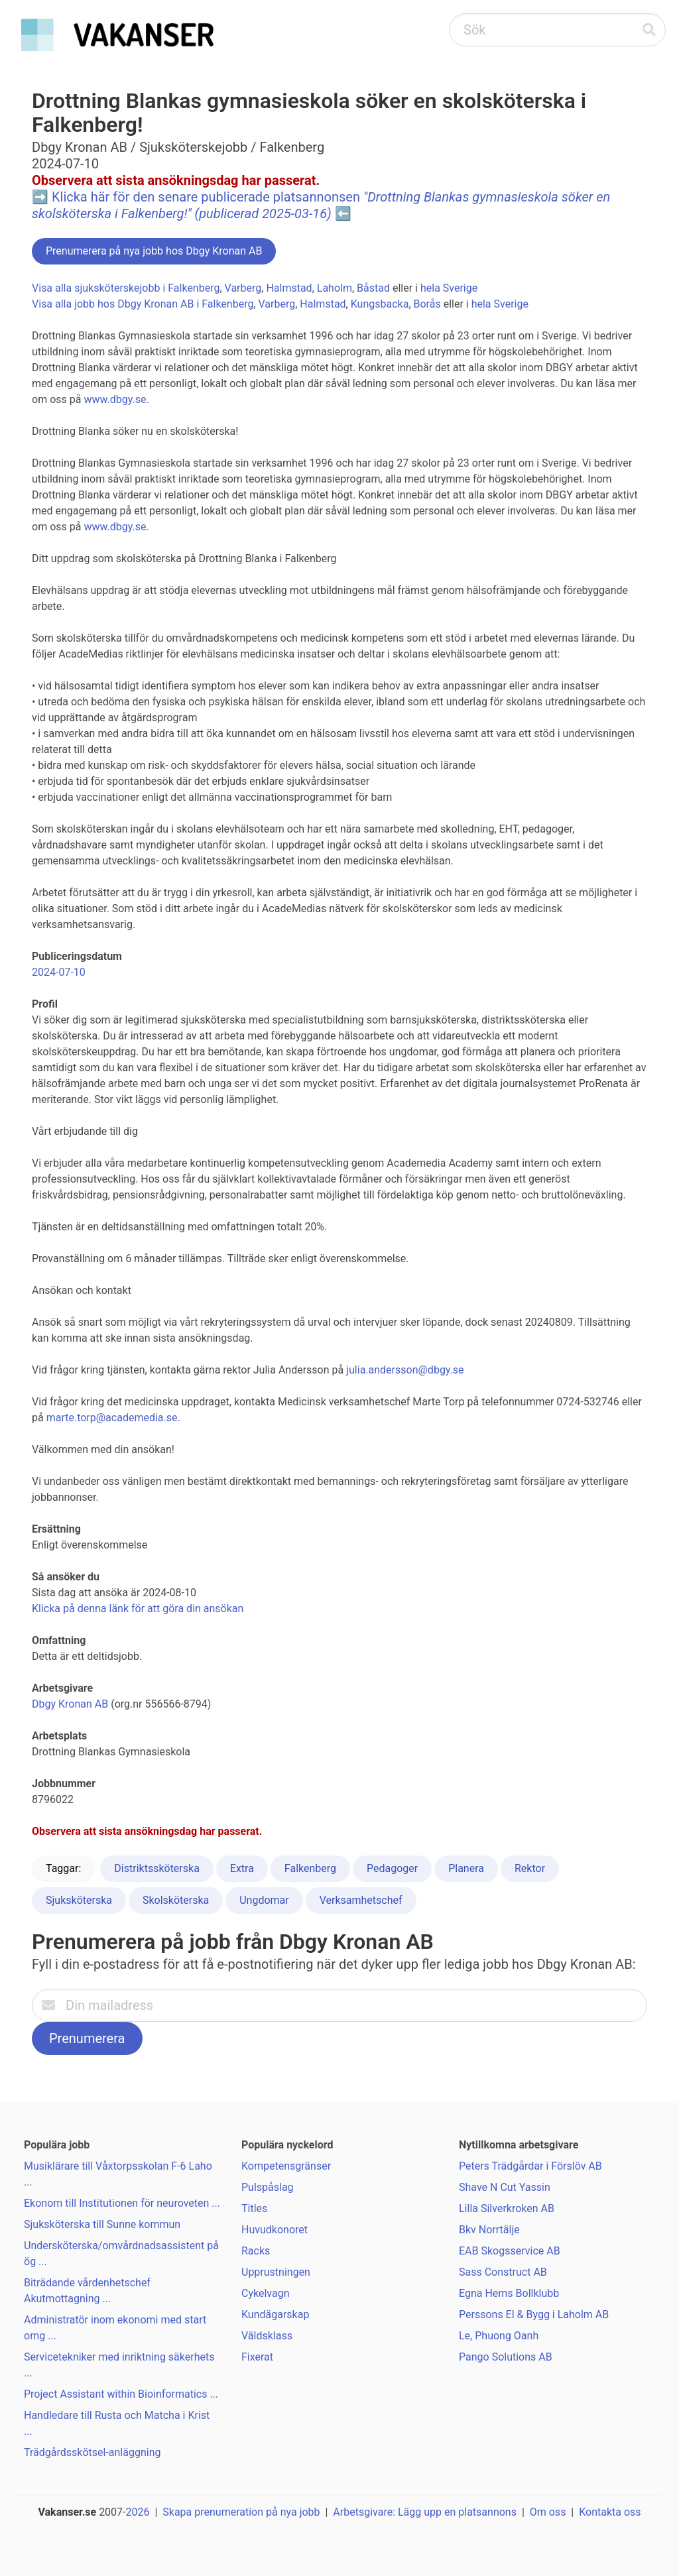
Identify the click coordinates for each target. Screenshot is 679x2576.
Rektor (530, 1868)
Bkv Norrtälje (489, 2229)
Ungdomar (264, 1900)
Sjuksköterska (79, 1900)
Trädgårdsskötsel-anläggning (92, 2452)
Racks (255, 2251)
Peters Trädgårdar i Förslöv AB (530, 2166)
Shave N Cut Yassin (504, 2187)
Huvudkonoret (274, 2229)
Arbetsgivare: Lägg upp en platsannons (425, 2512)
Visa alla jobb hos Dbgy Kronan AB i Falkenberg (142, 304)
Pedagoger (392, 1868)
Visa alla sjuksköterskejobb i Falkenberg (125, 288)
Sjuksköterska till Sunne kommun (102, 2224)
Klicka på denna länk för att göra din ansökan (137, 1608)
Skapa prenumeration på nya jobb (241, 2512)
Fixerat (257, 2357)
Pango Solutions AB (505, 2357)
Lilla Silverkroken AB (506, 2208)
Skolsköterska (176, 1900)
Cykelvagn (265, 2293)
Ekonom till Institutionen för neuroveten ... (122, 2203)
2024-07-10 (59, 972)
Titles (254, 2208)
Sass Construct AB (503, 2272)
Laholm (334, 288)
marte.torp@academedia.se (112, 1417)
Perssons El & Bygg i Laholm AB (534, 2314)
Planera (466, 1868)
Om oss (548, 2512)
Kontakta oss (610, 2512)
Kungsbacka (380, 304)
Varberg (243, 288)
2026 (138, 2512)
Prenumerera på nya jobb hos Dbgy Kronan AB (154, 251)
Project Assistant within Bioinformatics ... (121, 2394)
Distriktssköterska (157, 1868)
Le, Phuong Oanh (498, 2335)
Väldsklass (266, 2335)
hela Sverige (448, 288)
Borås (427, 304)
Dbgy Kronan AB (70, 1704)
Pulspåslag (267, 2187)
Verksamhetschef (361, 1900)
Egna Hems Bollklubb (509, 2293)
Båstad (373, 288)
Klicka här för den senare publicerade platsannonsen (321, 205)
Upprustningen (275, 2272)
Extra (242, 1868)
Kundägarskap (275, 2314)
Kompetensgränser (286, 2166)
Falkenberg (310, 1868)
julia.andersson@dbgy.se (404, 1370)
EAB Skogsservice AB (509, 2251)
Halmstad (289, 288)
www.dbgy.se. (116, 399)
